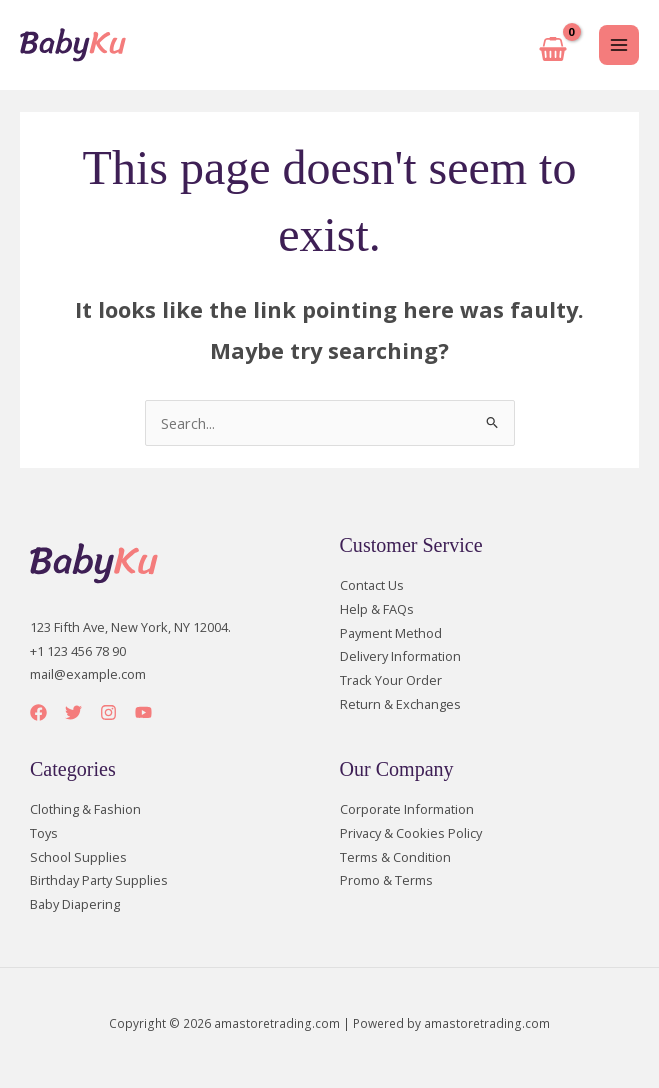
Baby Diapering (75, 904)
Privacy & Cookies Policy (411, 833)
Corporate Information (407, 809)
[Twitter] (73, 712)
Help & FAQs (377, 609)
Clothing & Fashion (85, 809)
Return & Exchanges (400, 704)
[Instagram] (108, 712)
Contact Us (372, 585)
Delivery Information (400, 656)
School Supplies (78, 857)
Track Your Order (391, 680)
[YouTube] (143, 712)
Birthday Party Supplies (99, 880)
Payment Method (391, 633)
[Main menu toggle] (619, 45)
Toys (44, 833)
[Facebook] (38, 712)
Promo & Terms (386, 880)
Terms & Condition (395, 857)
